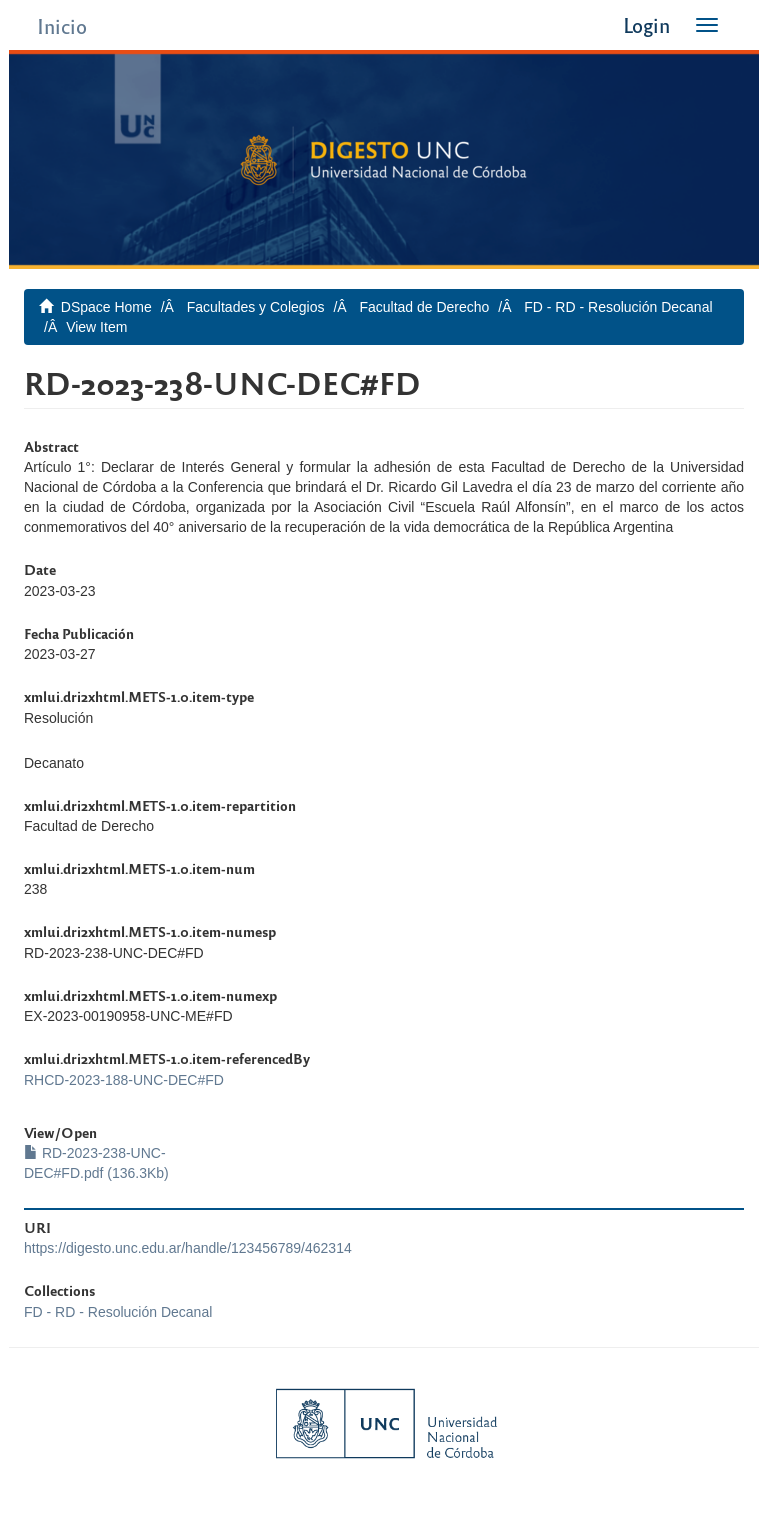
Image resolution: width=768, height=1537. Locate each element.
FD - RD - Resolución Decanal (618, 307)
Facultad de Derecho (424, 307)
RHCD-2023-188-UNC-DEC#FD (124, 1080)
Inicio (62, 25)
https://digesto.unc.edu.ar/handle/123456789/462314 (188, 1248)
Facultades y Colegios (256, 307)
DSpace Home (106, 307)
